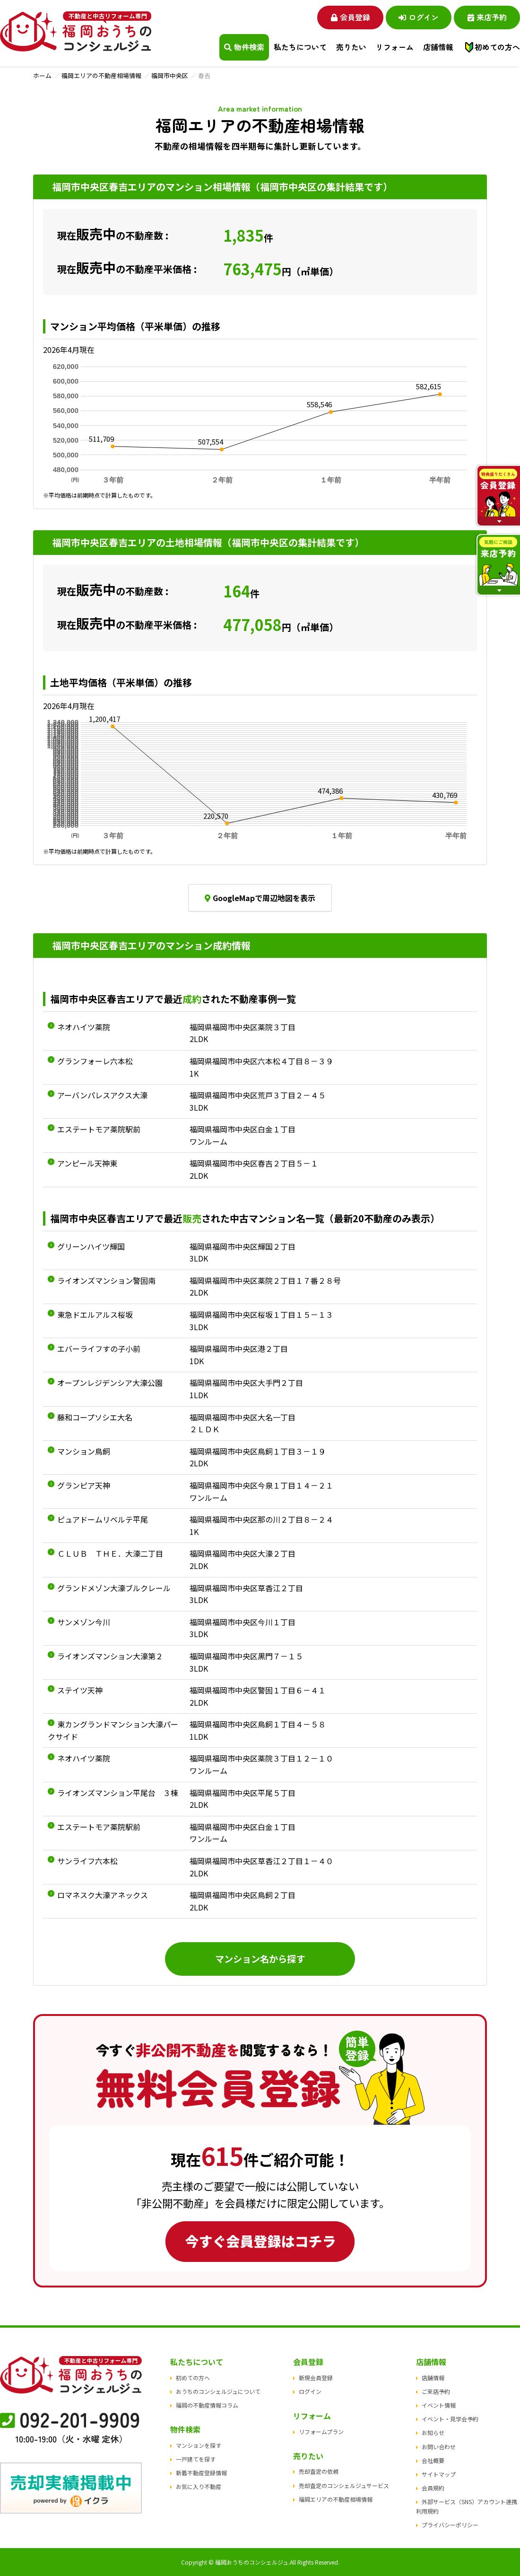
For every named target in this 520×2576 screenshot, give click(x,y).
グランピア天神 (83, 1485)
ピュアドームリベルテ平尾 (102, 1519)
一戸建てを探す (196, 2459)
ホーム (42, 75)
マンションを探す (198, 2445)
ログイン (419, 17)
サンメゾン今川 (83, 1622)
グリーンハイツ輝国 (91, 1246)
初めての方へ (497, 47)
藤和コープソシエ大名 (94, 1417)
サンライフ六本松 (87, 1860)
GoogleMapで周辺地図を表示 (260, 897)
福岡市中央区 (169, 75)
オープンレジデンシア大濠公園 (110, 1382)
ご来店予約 (436, 2391)
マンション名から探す (260, 1958)
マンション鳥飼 (83, 1451)
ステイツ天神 (80, 1690)
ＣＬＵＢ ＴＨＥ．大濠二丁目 (110, 1553)
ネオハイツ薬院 (83, 1027)
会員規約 (433, 2488)
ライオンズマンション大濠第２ (110, 1656)
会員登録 (350, 17)
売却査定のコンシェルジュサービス (344, 2485)
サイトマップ (439, 2474)
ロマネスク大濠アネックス (102, 1895)
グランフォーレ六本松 (95, 1061)
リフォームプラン (321, 2431)
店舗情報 (433, 2378)
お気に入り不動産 (198, 2487)
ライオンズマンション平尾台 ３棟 (117, 1792)
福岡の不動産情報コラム (207, 2405)
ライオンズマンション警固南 (106, 1280)
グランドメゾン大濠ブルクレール (114, 1588)
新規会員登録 (316, 2378)
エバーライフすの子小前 (98, 1348)
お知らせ (433, 2433)
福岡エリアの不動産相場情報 (101, 75)
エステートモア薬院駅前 (98, 1129)
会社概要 (433, 2460)
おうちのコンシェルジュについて (218, 2391)
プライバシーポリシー (450, 2525)
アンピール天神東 (87, 1163)
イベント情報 (439, 2405)
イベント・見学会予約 (450, 2419)
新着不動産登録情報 (201, 2473)
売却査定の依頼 (318, 2472)
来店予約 (487, 17)
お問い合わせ (439, 2447)
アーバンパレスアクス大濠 (102, 1095)
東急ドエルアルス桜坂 (95, 1314)
